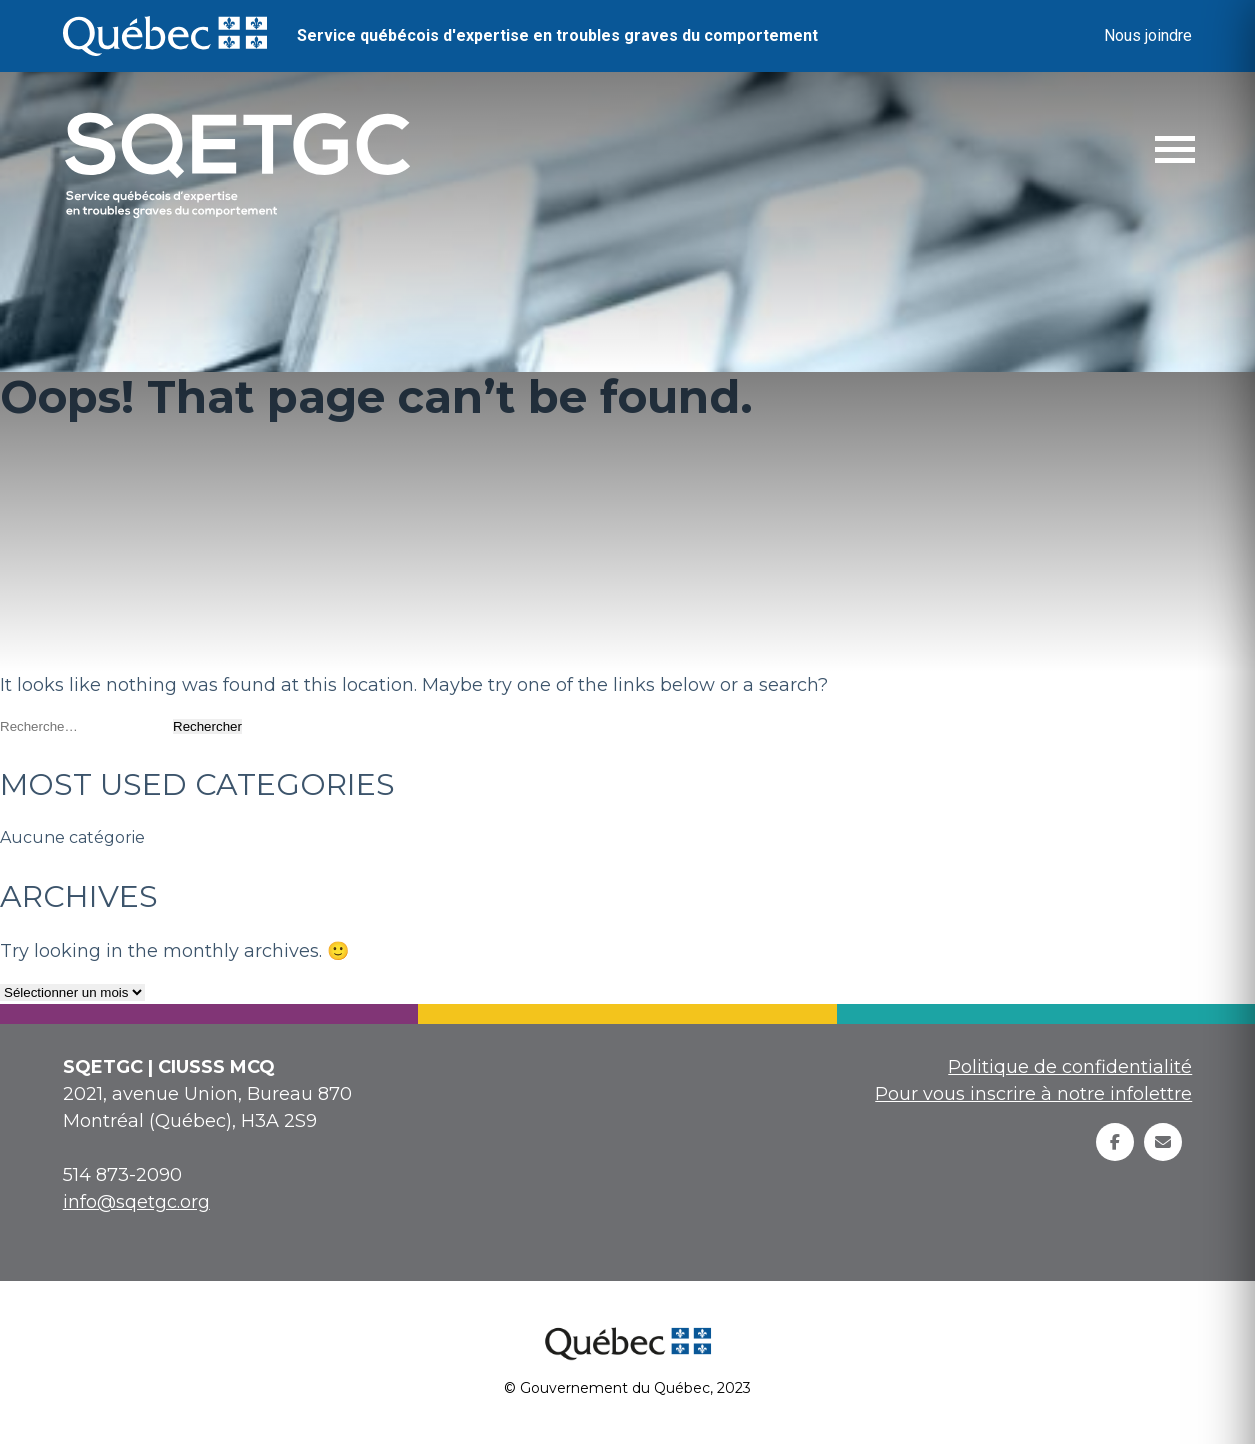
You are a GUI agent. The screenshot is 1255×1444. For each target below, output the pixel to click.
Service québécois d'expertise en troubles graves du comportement (557, 35)
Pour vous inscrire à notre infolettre (1033, 1094)
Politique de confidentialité (1070, 1067)
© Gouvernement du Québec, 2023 (627, 1388)
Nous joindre (1148, 35)
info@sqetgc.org (136, 1202)
